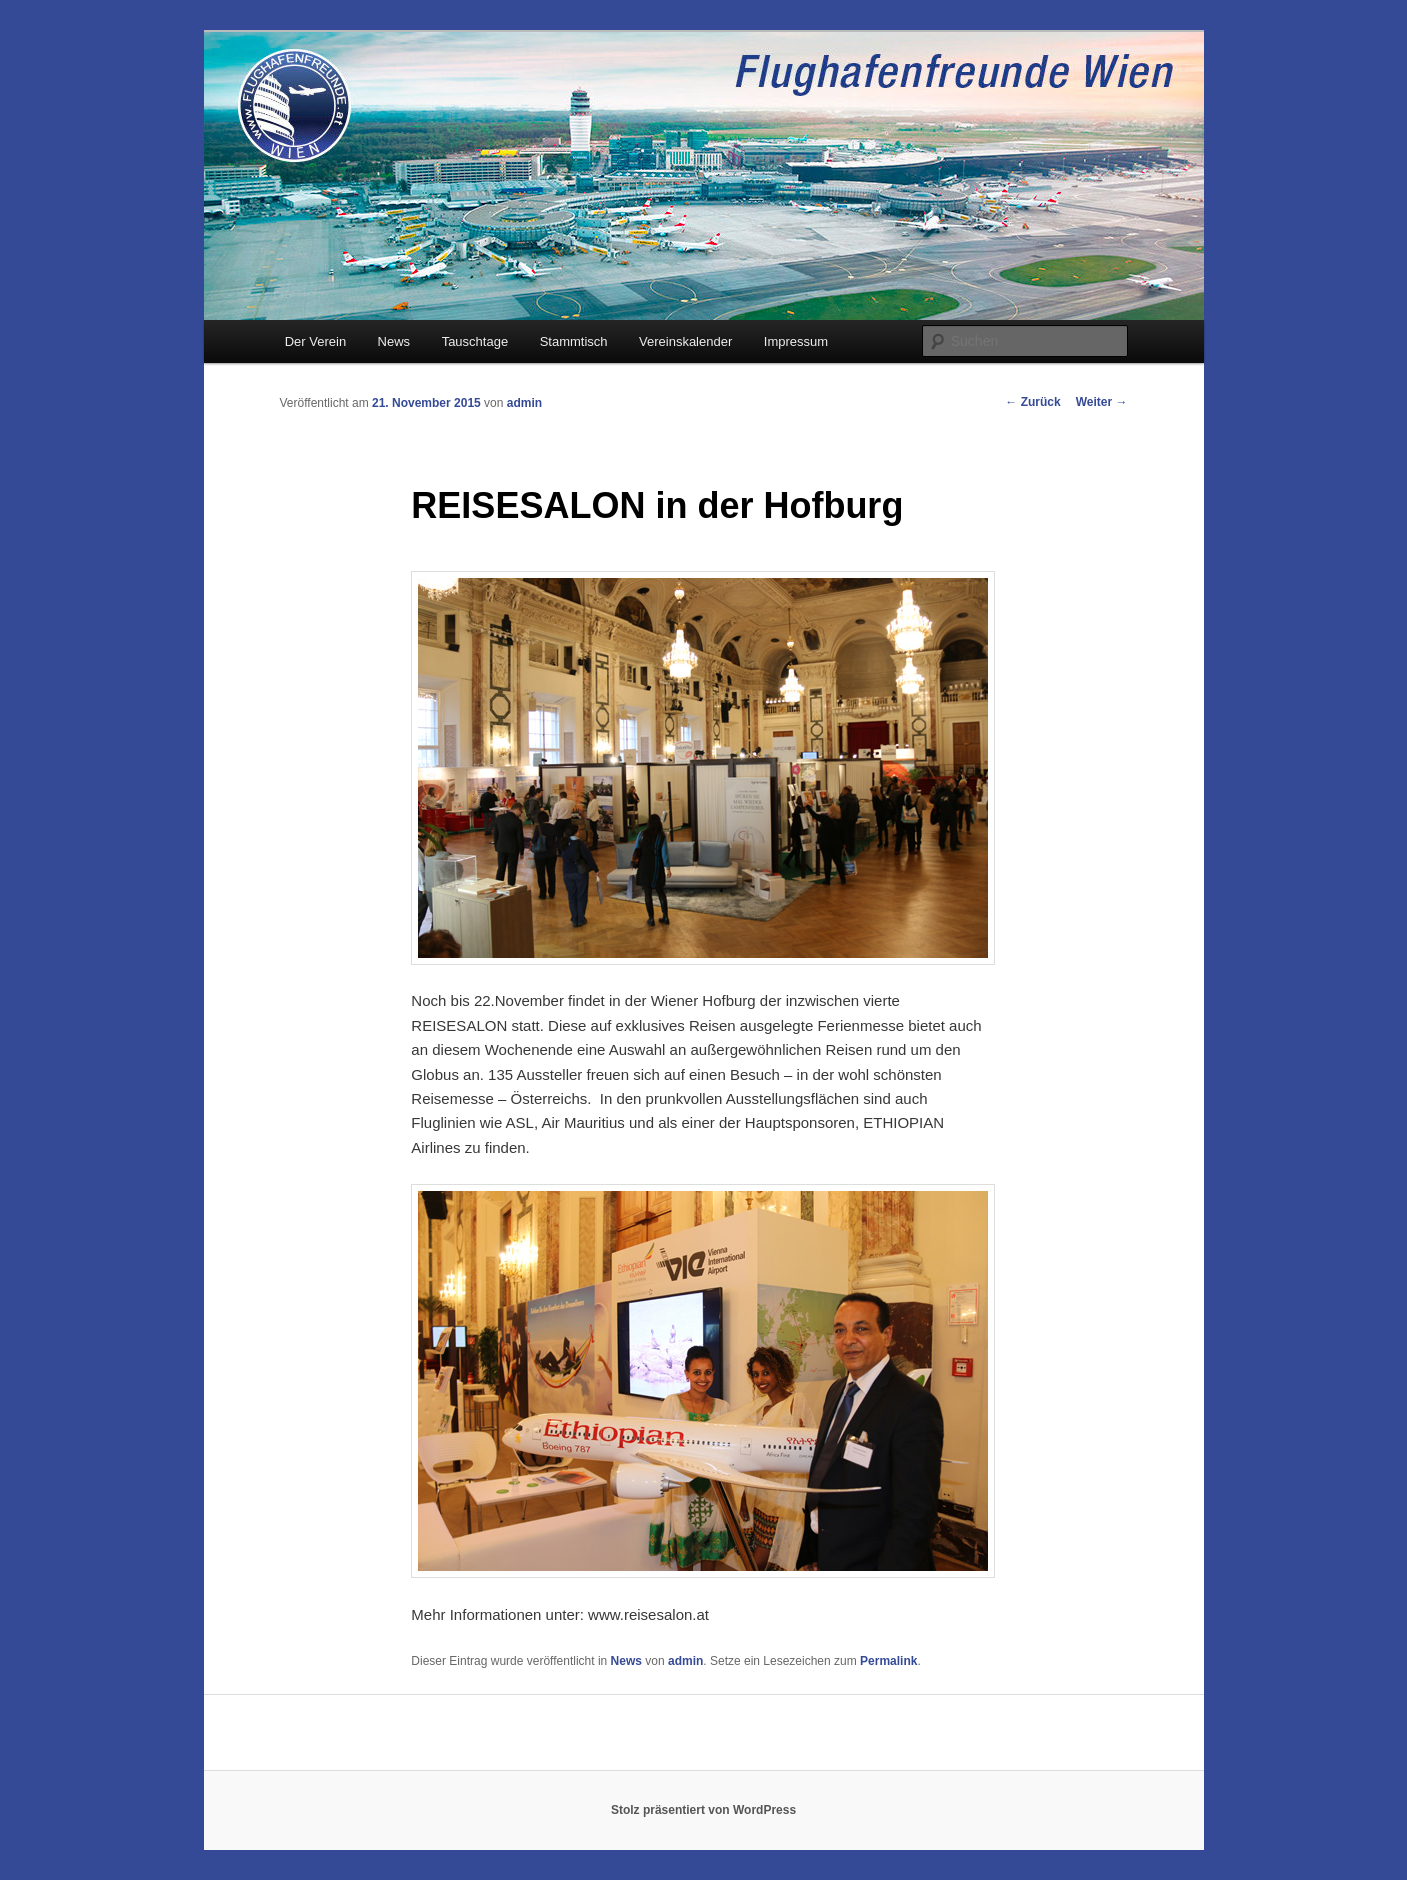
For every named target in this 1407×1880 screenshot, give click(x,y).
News (394, 341)
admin (524, 403)
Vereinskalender (685, 341)
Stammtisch (574, 341)
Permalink (888, 1661)
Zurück (1032, 402)
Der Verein (315, 341)
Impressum (796, 341)
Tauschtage (475, 341)
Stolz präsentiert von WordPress (703, 1810)
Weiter (1102, 402)
